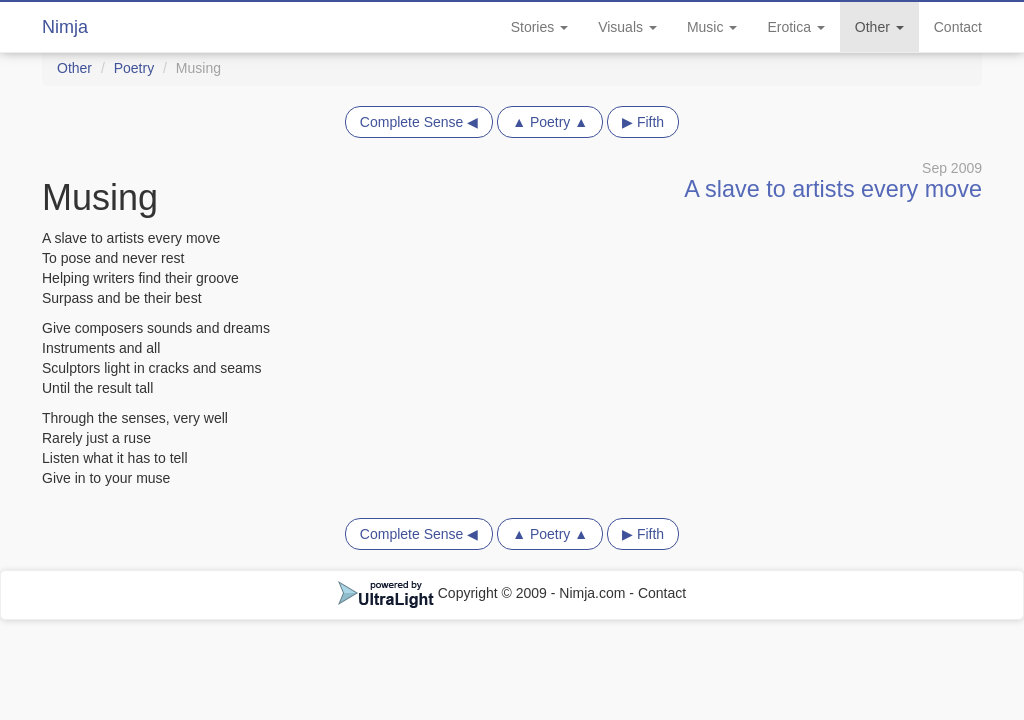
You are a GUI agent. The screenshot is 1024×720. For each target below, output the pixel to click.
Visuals (627, 27)
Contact (958, 27)
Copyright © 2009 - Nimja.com (484, 593)
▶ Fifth (643, 122)
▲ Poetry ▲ (550, 122)
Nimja (65, 27)
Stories (539, 27)
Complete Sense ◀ (419, 122)
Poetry (134, 68)
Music (712, 27)
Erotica (795, 27)
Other (879, 27)
